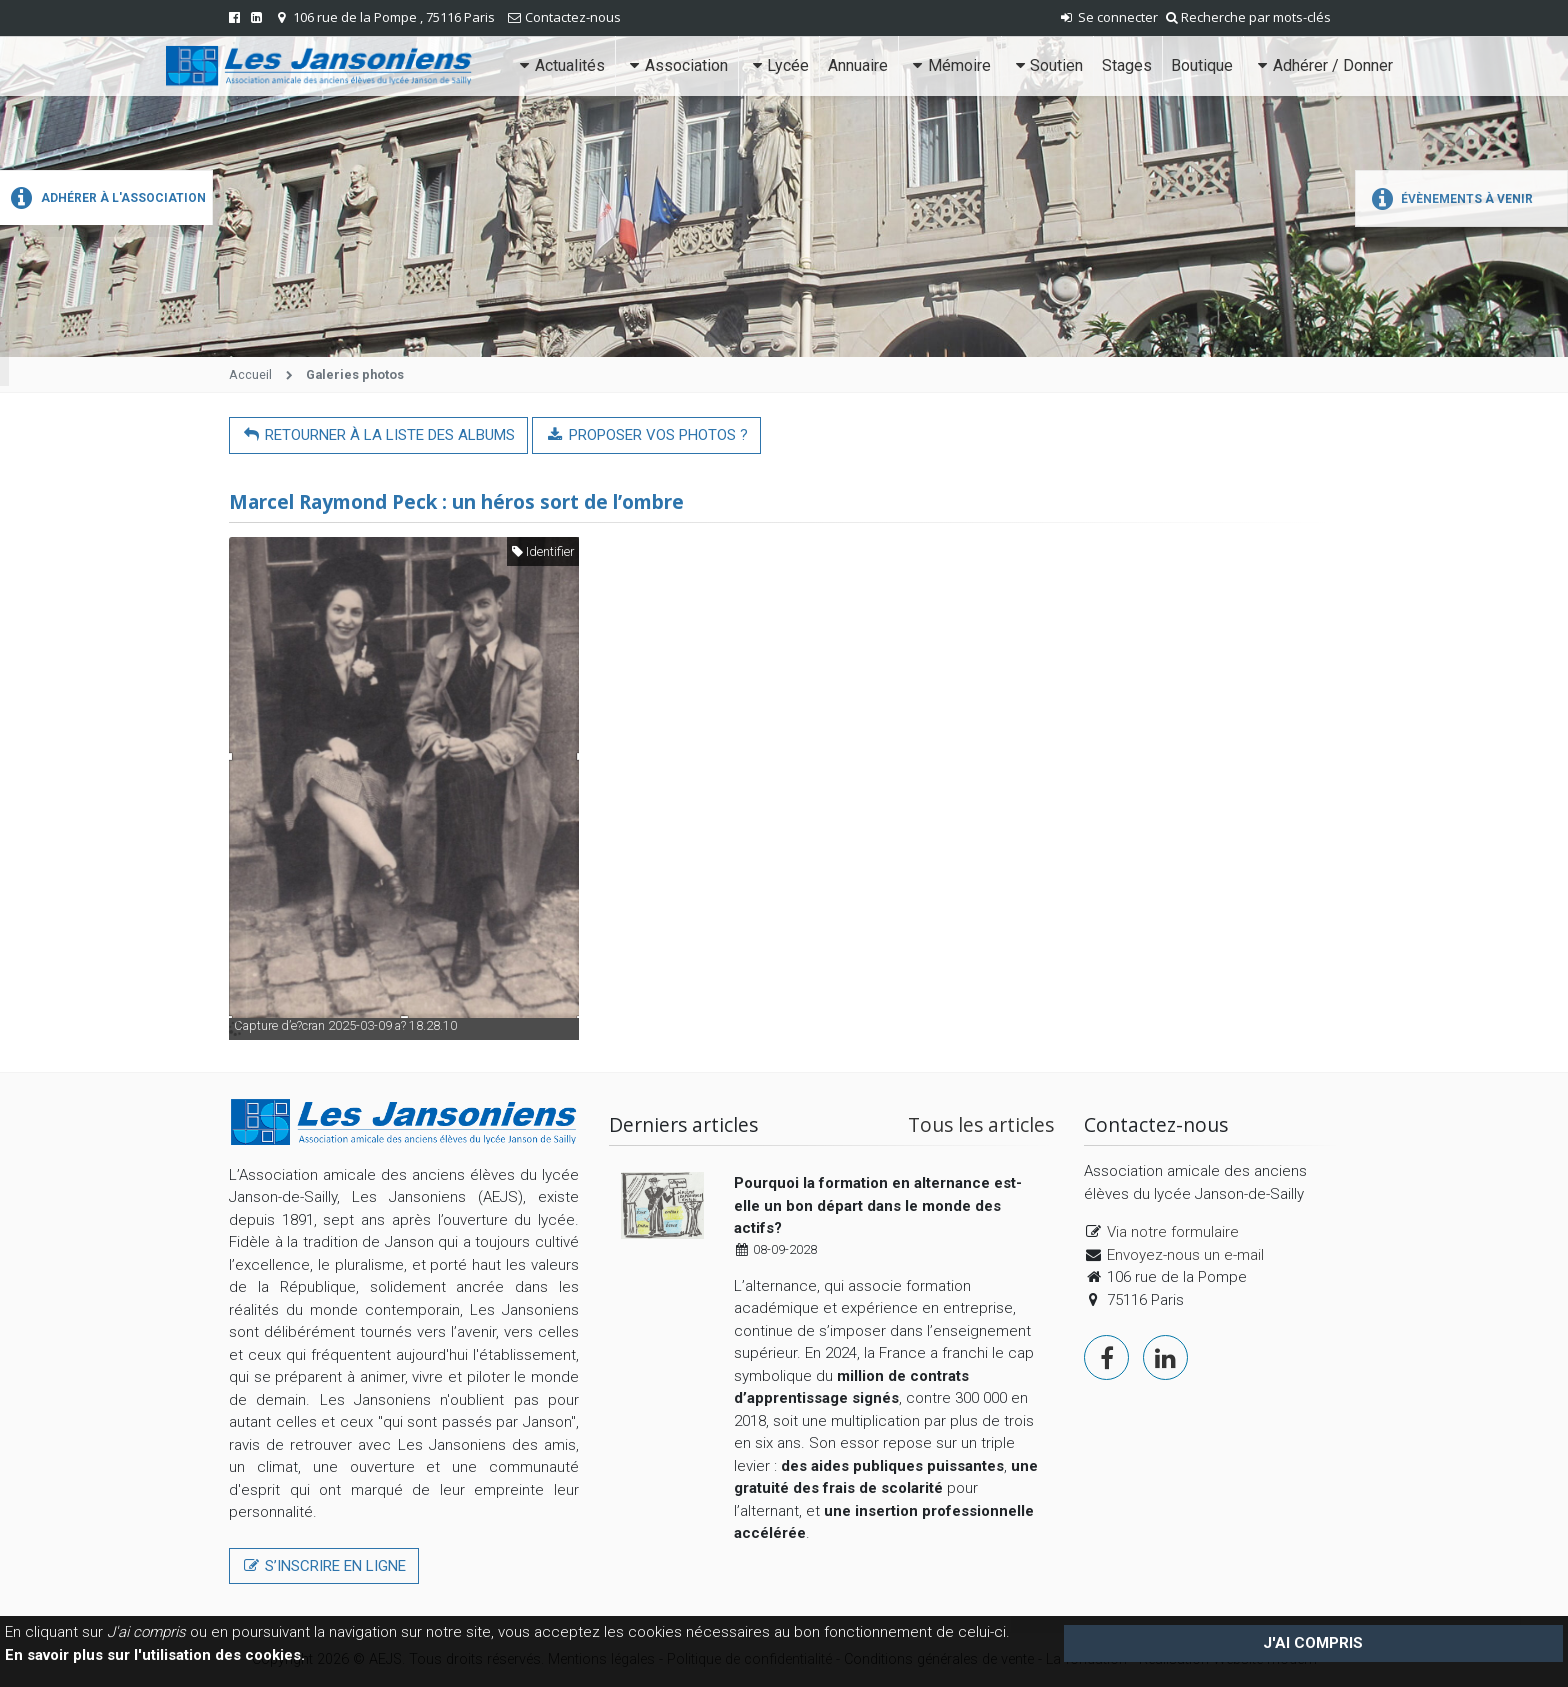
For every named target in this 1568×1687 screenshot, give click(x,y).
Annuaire (858, 65)
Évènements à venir (1449, 199)
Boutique (1202, 65)
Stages (1127, 65)
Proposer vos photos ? (646, 435)
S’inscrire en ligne (324, 1566)
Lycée (778, 65)
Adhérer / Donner (1322, 65)
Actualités (560, 65)
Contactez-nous (573, 17)
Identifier (543, 551)
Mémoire (949, 65)
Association (676, 65)
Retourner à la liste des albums (378, 435)
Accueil (250, 374)
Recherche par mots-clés (1248, 17)
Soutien (1047, 65)
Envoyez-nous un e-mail (1185, 1255)
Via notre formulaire (1173, 1232)
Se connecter (1108, 17)
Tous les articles (981, 1124)
